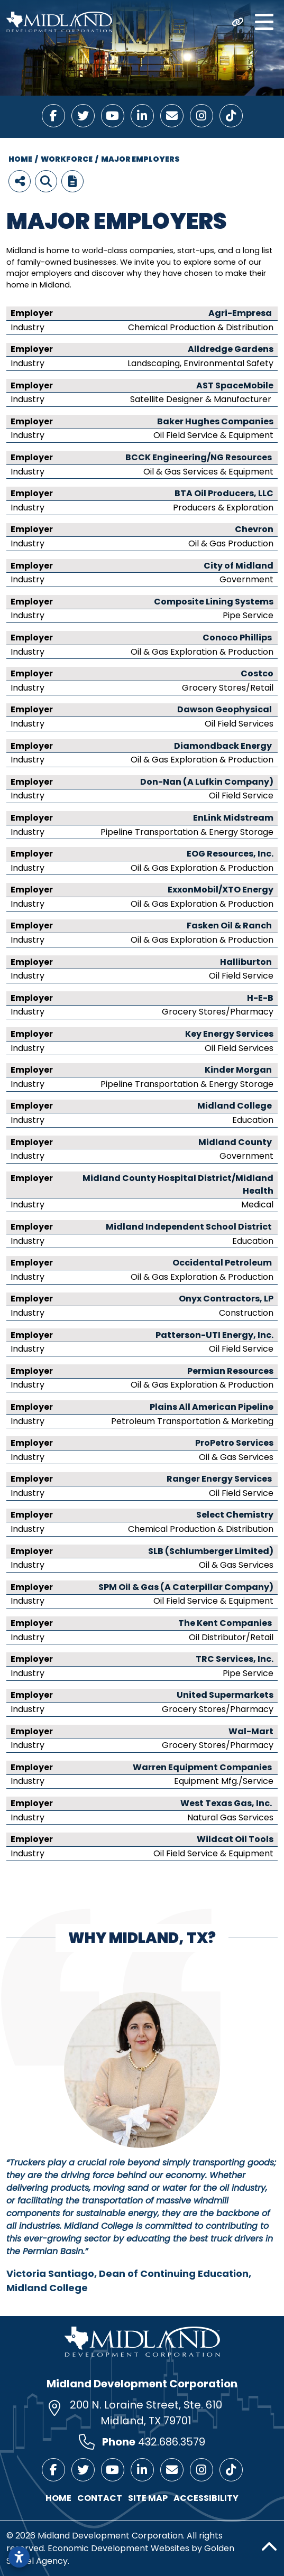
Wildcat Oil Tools (235, 1839)
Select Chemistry (234, 1515)
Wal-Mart (250, 1731)
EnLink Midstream (233, 818)
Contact (99, 2498)
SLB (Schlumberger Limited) (210, 1551)
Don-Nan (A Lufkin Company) (206, 782)
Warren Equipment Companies (203, 1767)
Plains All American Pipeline (211, 1407)
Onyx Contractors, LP (226, 1298)
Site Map (148, 2498)
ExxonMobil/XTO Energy (220, 890)
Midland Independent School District (189, 1227)
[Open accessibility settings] (19, 2557)
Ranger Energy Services (220, 1479)
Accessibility (206, 2498)
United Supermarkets (225, 1695)
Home (58, 2498)
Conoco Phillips (237, 637)
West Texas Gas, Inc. (226, 1803)
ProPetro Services (234, 1443)
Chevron (254, 529)
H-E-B (260, 998)
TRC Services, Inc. (234, 1659)
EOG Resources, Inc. (230, 854)
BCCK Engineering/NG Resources (199, 457)
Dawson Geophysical (225, 709)
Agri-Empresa (240, 313)
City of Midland (238, 566)
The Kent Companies (225, 1623)
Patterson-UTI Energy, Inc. (214, 1335)
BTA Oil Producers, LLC (224, 493)
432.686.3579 (171, 2441)
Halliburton (246, 962)
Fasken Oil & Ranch (229, 925)
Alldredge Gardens (230, 349)
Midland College (235, 1106)
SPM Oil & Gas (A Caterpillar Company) (185, 1587)
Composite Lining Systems (213, 602)
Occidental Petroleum (222, 1263)
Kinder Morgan (239, 1070)
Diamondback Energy (223, 746)
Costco (257, 673)
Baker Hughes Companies (215, 421)
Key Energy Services (229, 1034)
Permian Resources (230, 1371)
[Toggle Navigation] (264, 22)
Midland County (235, 1142)
